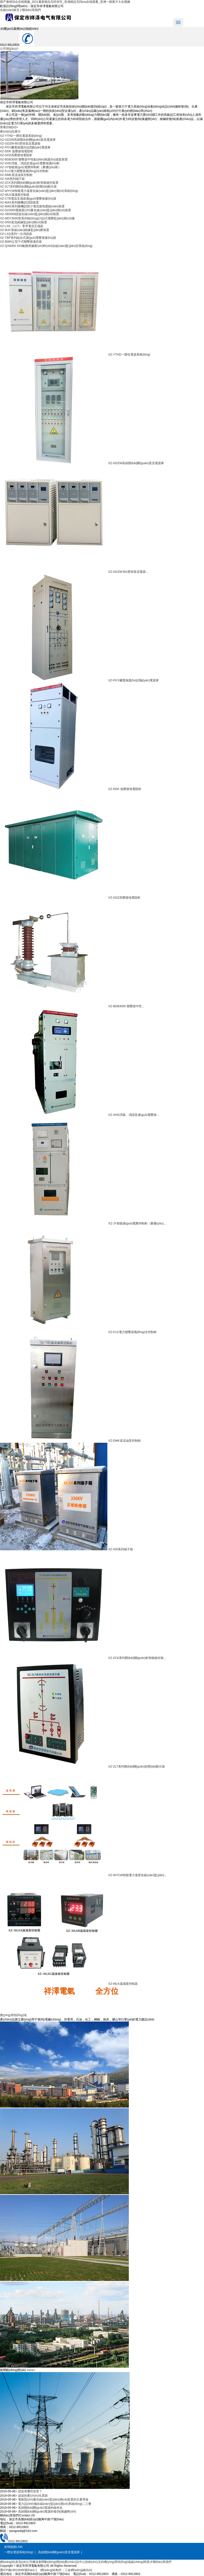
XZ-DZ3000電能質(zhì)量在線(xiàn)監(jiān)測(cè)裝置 (35, 210)
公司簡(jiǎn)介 (9, 48)
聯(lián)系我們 (31, 10)
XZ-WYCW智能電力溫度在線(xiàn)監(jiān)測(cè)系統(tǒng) (39, 190)
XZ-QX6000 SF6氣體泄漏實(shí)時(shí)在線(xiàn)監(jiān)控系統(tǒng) (46, 246)
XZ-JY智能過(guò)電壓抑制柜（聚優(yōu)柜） (30, 167)
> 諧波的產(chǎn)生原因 (31, 2495)
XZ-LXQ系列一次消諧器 (16, 234)
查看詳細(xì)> (9, 127)
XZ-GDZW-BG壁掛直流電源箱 (20, 143)
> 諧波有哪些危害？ (28, 2491)
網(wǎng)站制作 (51, 2570)
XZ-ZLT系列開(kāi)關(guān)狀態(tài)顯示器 (28, 186)
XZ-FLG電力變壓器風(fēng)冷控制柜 (24, 171)
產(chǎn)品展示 (10, 131)
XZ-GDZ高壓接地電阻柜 (16, 155)
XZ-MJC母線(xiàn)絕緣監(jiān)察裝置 (24, 230)
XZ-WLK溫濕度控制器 (14, 194)
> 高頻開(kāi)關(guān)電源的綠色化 (39, 2507)
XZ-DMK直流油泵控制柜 (16, 175)
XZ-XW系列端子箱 (12, 178)
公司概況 (32, 2562)
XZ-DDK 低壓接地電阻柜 (16, 151)
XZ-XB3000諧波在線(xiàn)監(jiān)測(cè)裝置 (29, 214)
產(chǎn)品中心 (74, 2562)
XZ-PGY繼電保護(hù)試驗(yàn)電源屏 (25, 147)
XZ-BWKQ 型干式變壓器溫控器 (21, 241)
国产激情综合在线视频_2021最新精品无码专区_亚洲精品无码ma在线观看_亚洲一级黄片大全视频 (65, 1)
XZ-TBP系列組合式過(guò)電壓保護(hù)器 (28, 237)
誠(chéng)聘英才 (141, 2562)
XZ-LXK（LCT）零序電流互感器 (21, 226)
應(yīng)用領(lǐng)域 (13, 2015)
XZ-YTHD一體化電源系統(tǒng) (21, 135)
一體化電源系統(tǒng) (18, 2552)
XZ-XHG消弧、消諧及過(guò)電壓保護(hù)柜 (30, 163)
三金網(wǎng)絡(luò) (78, 2570)
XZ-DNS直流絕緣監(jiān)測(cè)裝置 (23, 222)
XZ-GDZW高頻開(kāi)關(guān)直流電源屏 (28, 139)
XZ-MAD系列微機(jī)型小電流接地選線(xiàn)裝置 (32, 206)
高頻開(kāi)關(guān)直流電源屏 (59, 2552)
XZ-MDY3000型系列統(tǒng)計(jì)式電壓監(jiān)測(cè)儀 (37, 218)
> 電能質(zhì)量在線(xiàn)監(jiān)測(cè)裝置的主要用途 (51, 2499)
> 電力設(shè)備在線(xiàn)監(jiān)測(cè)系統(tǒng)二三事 (53, 2503)
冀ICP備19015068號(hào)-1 (18, 2570)
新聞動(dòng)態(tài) (51, 2562)
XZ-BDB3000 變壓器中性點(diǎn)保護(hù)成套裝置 (34, 159)
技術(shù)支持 (94, 2562)
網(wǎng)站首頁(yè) (13, 2562)
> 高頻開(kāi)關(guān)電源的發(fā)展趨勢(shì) (45, 2511)
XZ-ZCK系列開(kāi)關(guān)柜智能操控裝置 (29, 182)
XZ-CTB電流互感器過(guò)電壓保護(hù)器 (28, 198)
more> (31, 2370)
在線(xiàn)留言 (10, 10)
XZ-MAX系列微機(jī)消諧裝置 (19, 202)
